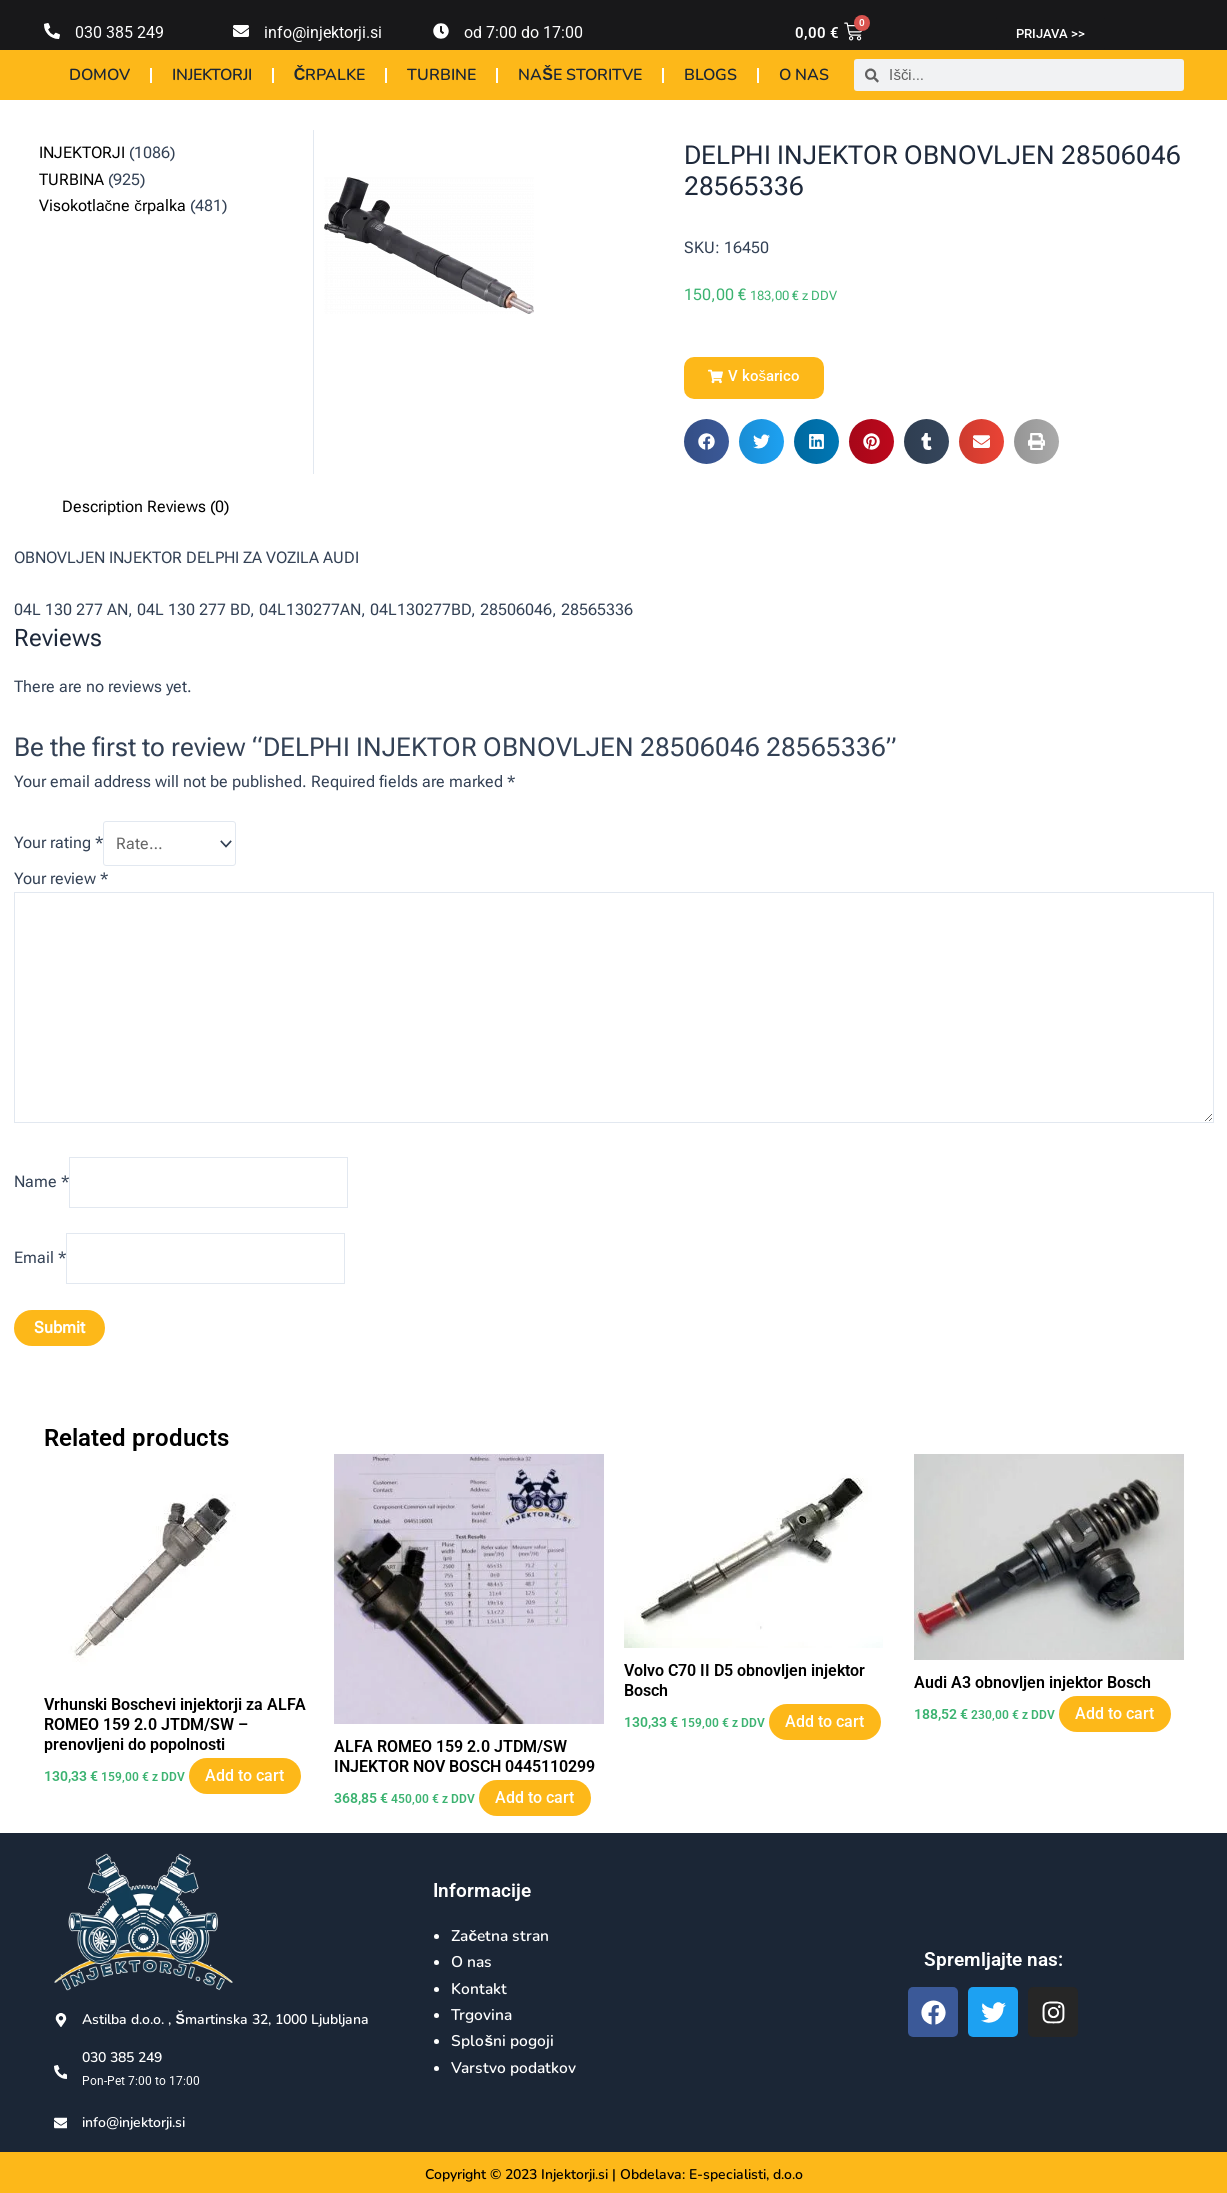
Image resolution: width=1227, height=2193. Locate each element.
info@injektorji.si (323, 32)
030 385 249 (119, 32)
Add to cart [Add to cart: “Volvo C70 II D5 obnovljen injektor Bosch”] (828, 1732)
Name (41, 1188)
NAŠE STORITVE (580, 75)
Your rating (58, 843)
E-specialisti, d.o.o (746, 2174)
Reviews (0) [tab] (188, 506)
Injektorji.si (574, 2174)
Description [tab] (102, 506)
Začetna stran (502, 1936)
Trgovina (483, 2015)
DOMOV (99, 75)
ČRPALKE (330, 75)
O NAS (804, 75)
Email (40, 1266)
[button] (754, 378)
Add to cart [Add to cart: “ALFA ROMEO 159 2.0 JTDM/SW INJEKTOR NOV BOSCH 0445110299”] (538, 1808)
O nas (472, 1962)
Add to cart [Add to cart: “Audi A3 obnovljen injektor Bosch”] (1118, 1723)
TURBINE (441, 75)
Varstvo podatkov (514, 2068)
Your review (61, 878)
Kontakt (479, 1989)
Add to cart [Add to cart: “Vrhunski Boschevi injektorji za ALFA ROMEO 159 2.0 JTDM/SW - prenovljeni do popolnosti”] (248, 1787)
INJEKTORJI (212, 75)
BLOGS (710, 75)
